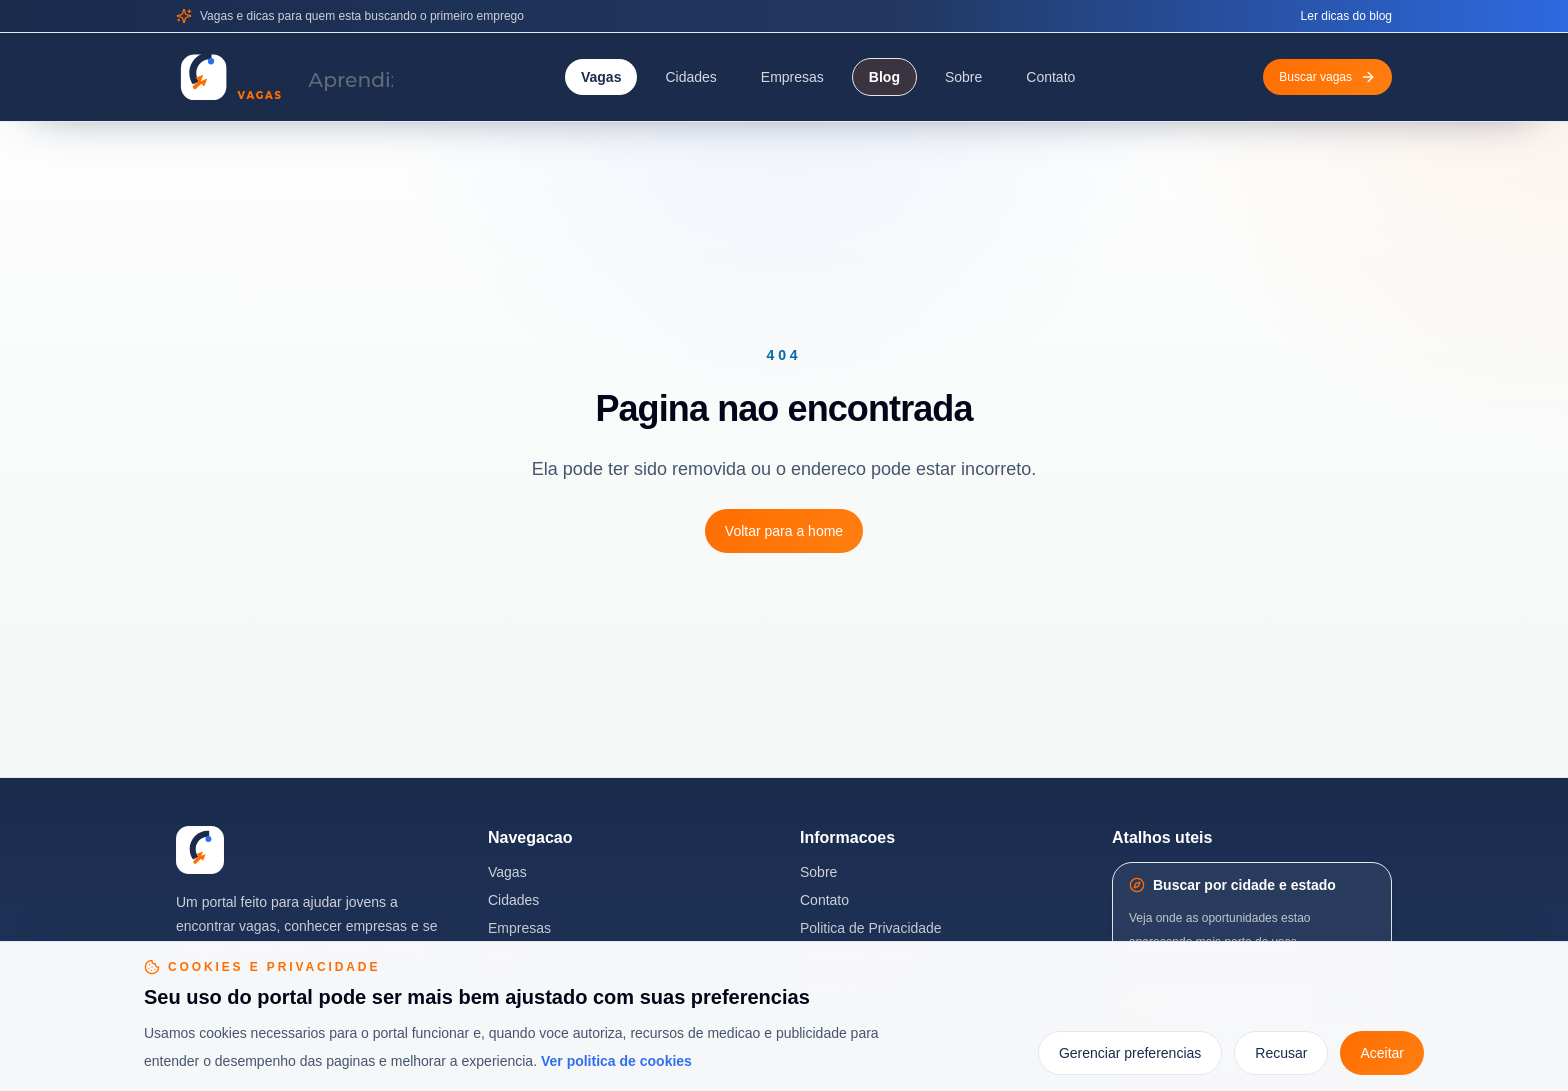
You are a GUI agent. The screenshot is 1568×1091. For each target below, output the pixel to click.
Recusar (1281, 1053)
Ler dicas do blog (1346, 16)
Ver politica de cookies (616, 1061)
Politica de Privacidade (871, 928)
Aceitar (1382, 1053)
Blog (884, 77)
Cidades (690, 77)
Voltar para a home (784, 531)
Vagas (601, 77)
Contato (1050, 77)
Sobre (963, 77)
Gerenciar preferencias (1130, 1053)
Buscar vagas (1327, 77)
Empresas (792, 77)
